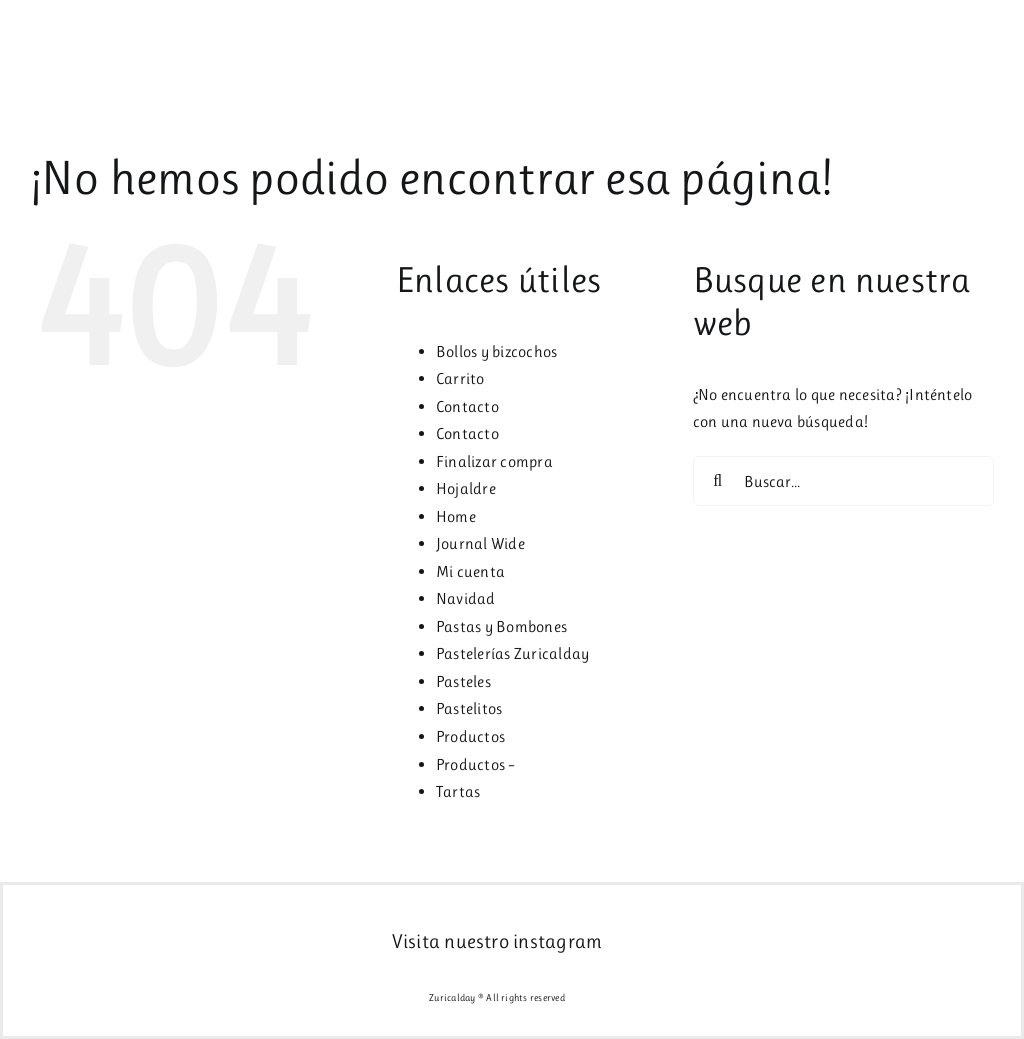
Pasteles (463, 681)
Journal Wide (480, 543)
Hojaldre (466, 488)
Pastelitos (469, 708)
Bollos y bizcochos (496, 351)
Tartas (458, 791)
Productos (470, 736)
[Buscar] (718, 481)
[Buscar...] (843, 481)
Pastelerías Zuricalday (512, 653)
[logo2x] (86, 26)
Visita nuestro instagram (497, 941)
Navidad (466, 598)
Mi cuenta (470, 571)
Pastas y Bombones (501, 626)
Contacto (467, 406)
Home (456, 516)
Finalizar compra (494, 461)
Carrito (460, 378)
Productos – (476, 764)
